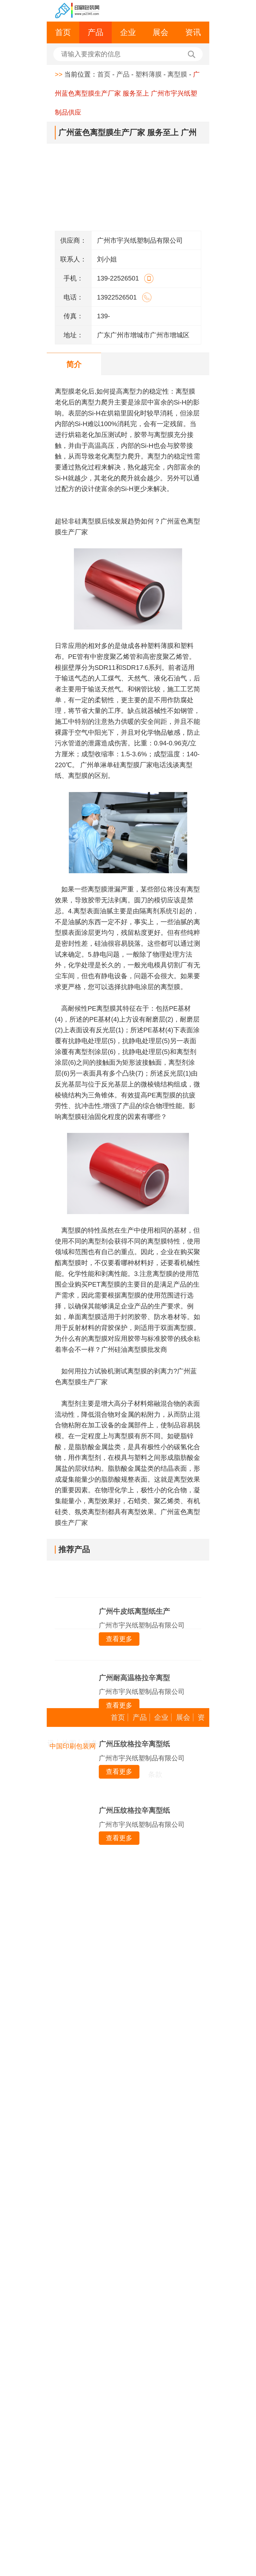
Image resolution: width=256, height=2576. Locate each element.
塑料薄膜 (148, 74)
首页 (63, 32)
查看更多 (119, 1638)
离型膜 (177, 74)
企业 (128, 32)
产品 (95, 32)
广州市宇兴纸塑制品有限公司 (142, 1625)
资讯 (193, 32)
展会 (160, 32)
